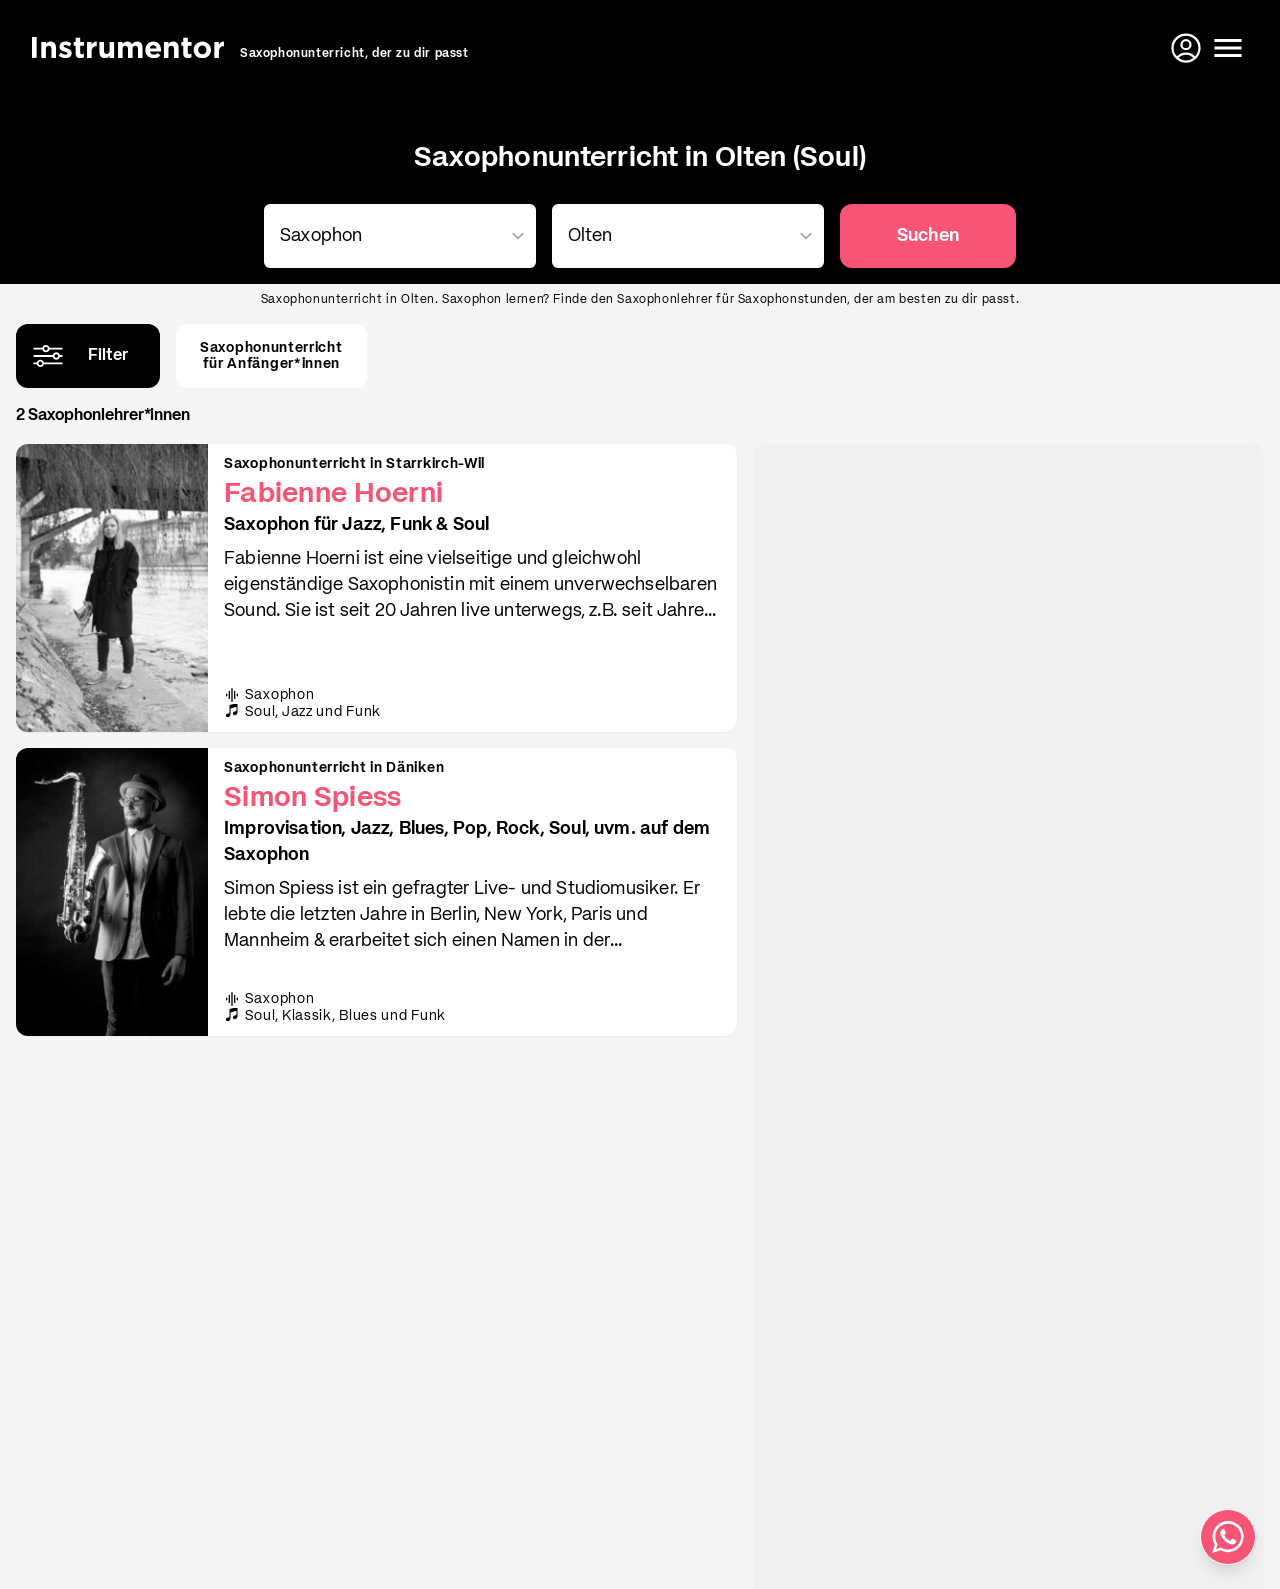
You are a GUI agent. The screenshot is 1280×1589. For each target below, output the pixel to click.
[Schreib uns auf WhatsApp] (1228, 1537)
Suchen (928, 236)
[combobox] (396, 236)
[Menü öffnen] (1228, 48)
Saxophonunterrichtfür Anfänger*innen (271, 356)
